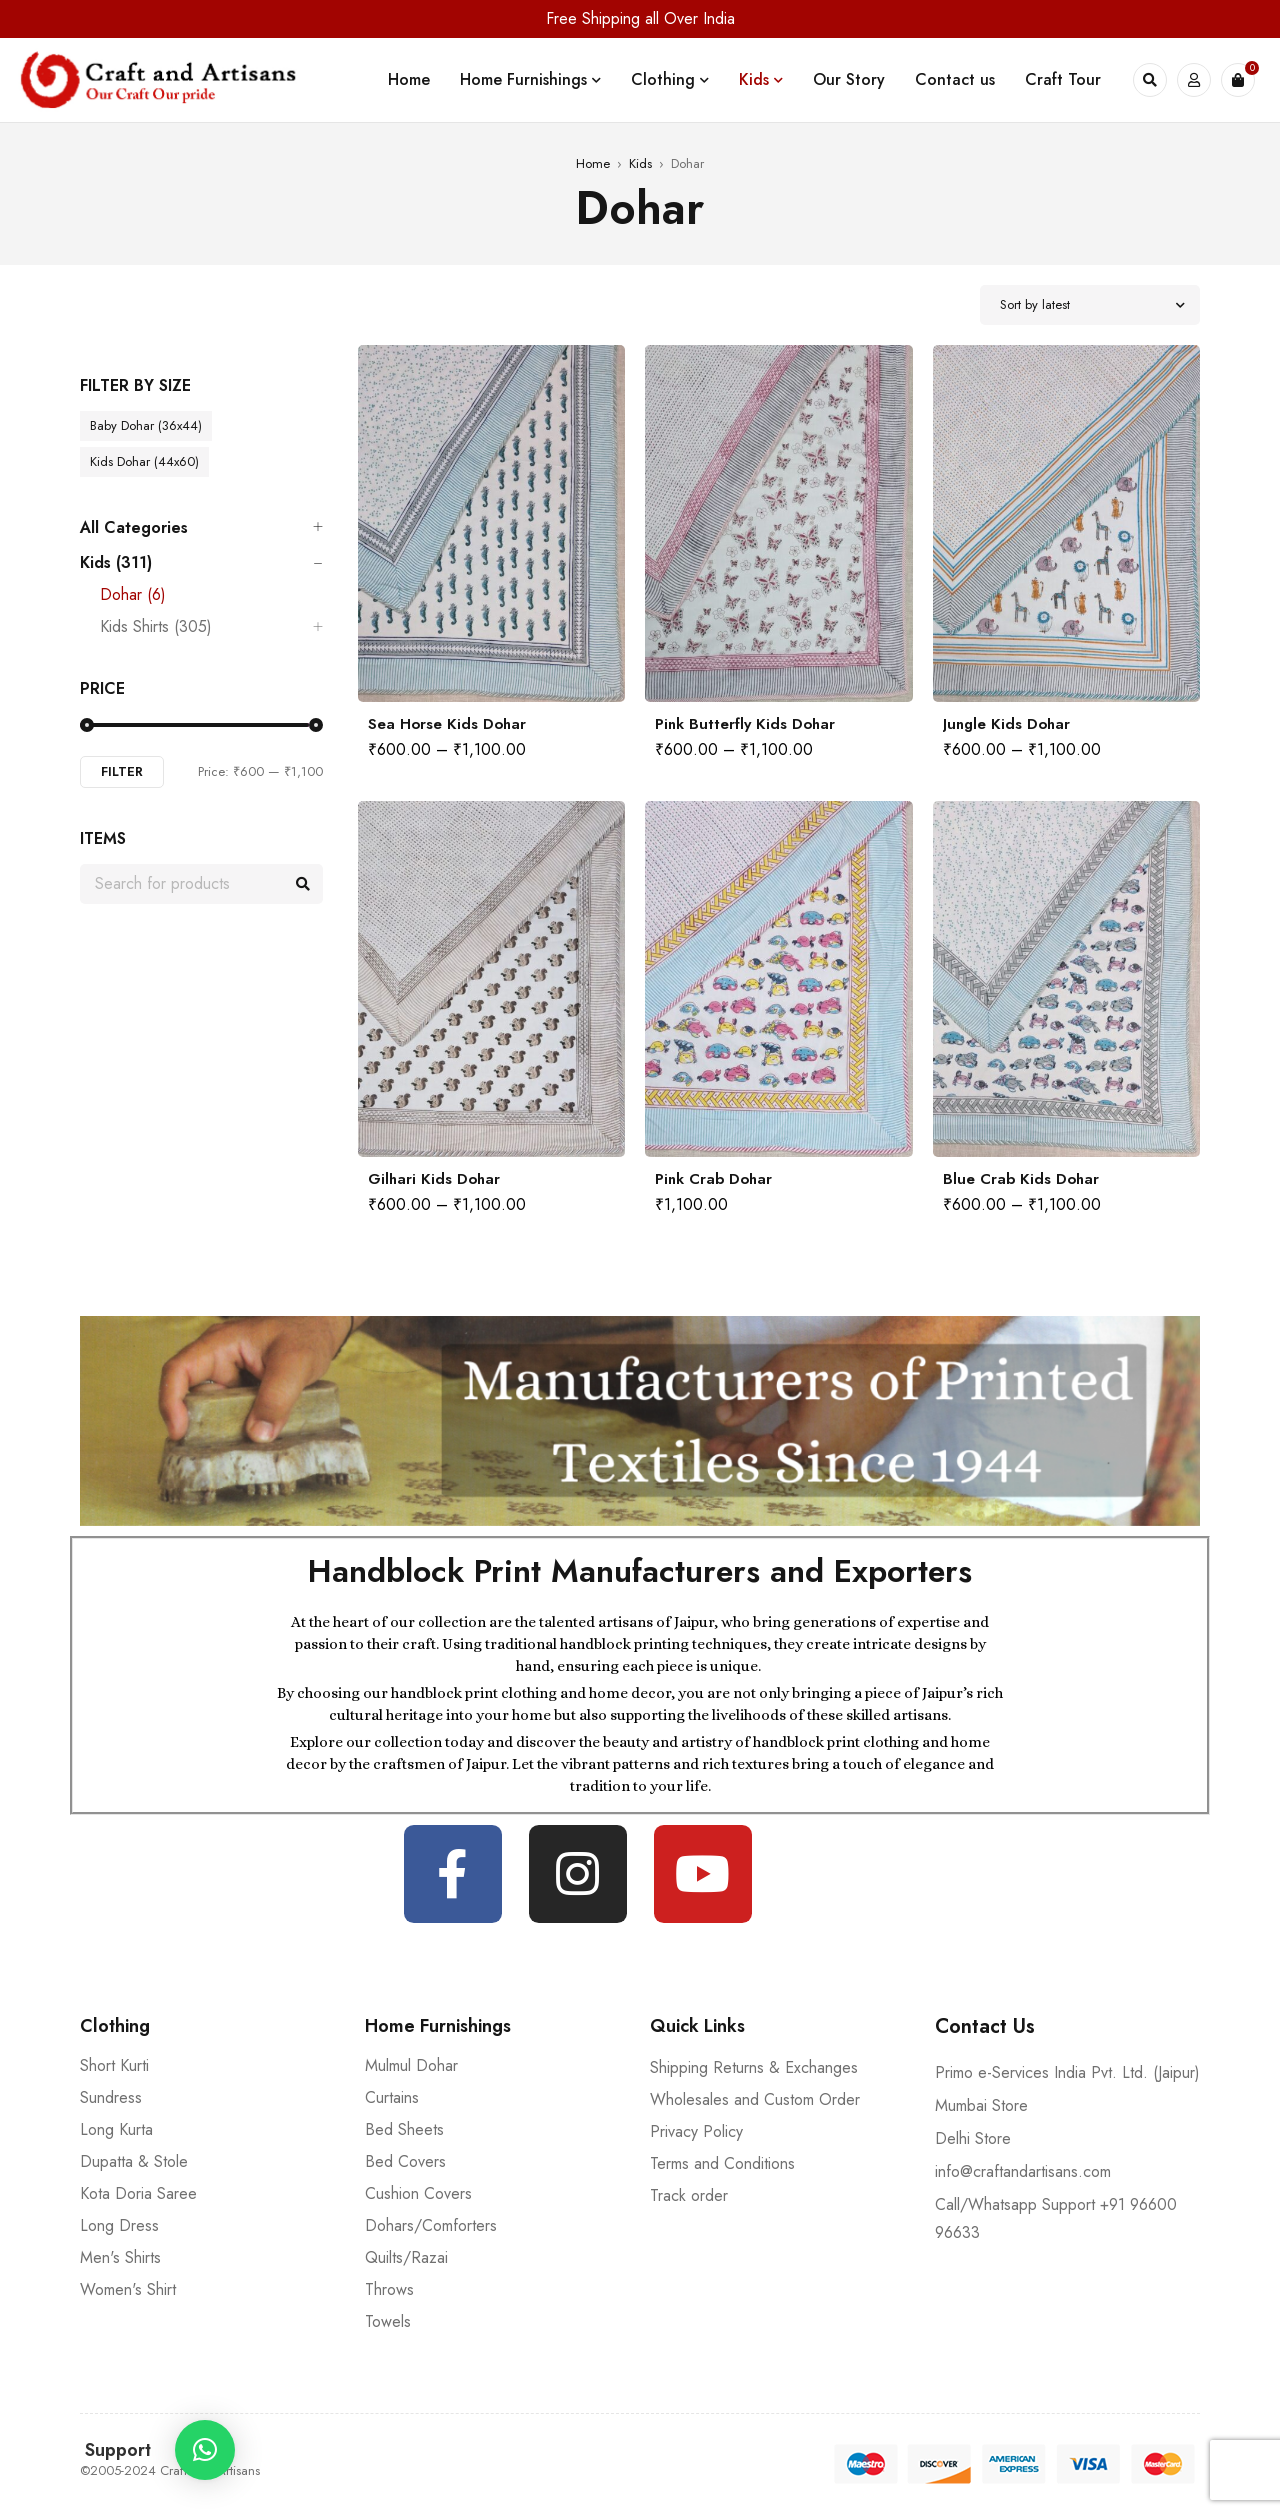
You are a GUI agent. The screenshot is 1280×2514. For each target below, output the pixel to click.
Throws (389, 2289)
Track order (689, 2195)
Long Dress (119, 2225)
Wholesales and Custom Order (755, 2099)
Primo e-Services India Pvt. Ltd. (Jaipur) (1067, 2072)
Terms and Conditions (722, 2163)
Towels (388, 2321)
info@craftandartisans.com (1023, 2171)
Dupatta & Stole (134, 2161)
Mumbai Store (981, 2105)
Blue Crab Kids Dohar (1021, 1179)
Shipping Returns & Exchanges (754, 2067)
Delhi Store (973, 2138)
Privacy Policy (696, 2131)
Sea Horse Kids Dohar (447, 724)
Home (593, 163)
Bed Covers (405, 2161)
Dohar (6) (133, 595)
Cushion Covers (418, 2193)
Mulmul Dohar (411, 2065)
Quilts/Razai (406, 2257)
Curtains (392, 2097)
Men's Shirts (120, 2257)
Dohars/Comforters (431, 2225)
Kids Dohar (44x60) (144, 461)
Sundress (111, 2097)
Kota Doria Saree (138, 2193)
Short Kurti (114, 2065)
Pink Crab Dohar (713, 1179)
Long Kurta (116, 2129)
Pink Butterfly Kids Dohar (745, 724)
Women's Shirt (128, 2289)
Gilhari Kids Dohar (434, 1179)
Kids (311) (116, 563)
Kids (640, 163)
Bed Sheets (404, 2129)
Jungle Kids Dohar (1006, 724)
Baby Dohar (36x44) (146, 425)
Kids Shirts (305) (156, 627)
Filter (122, 771)
